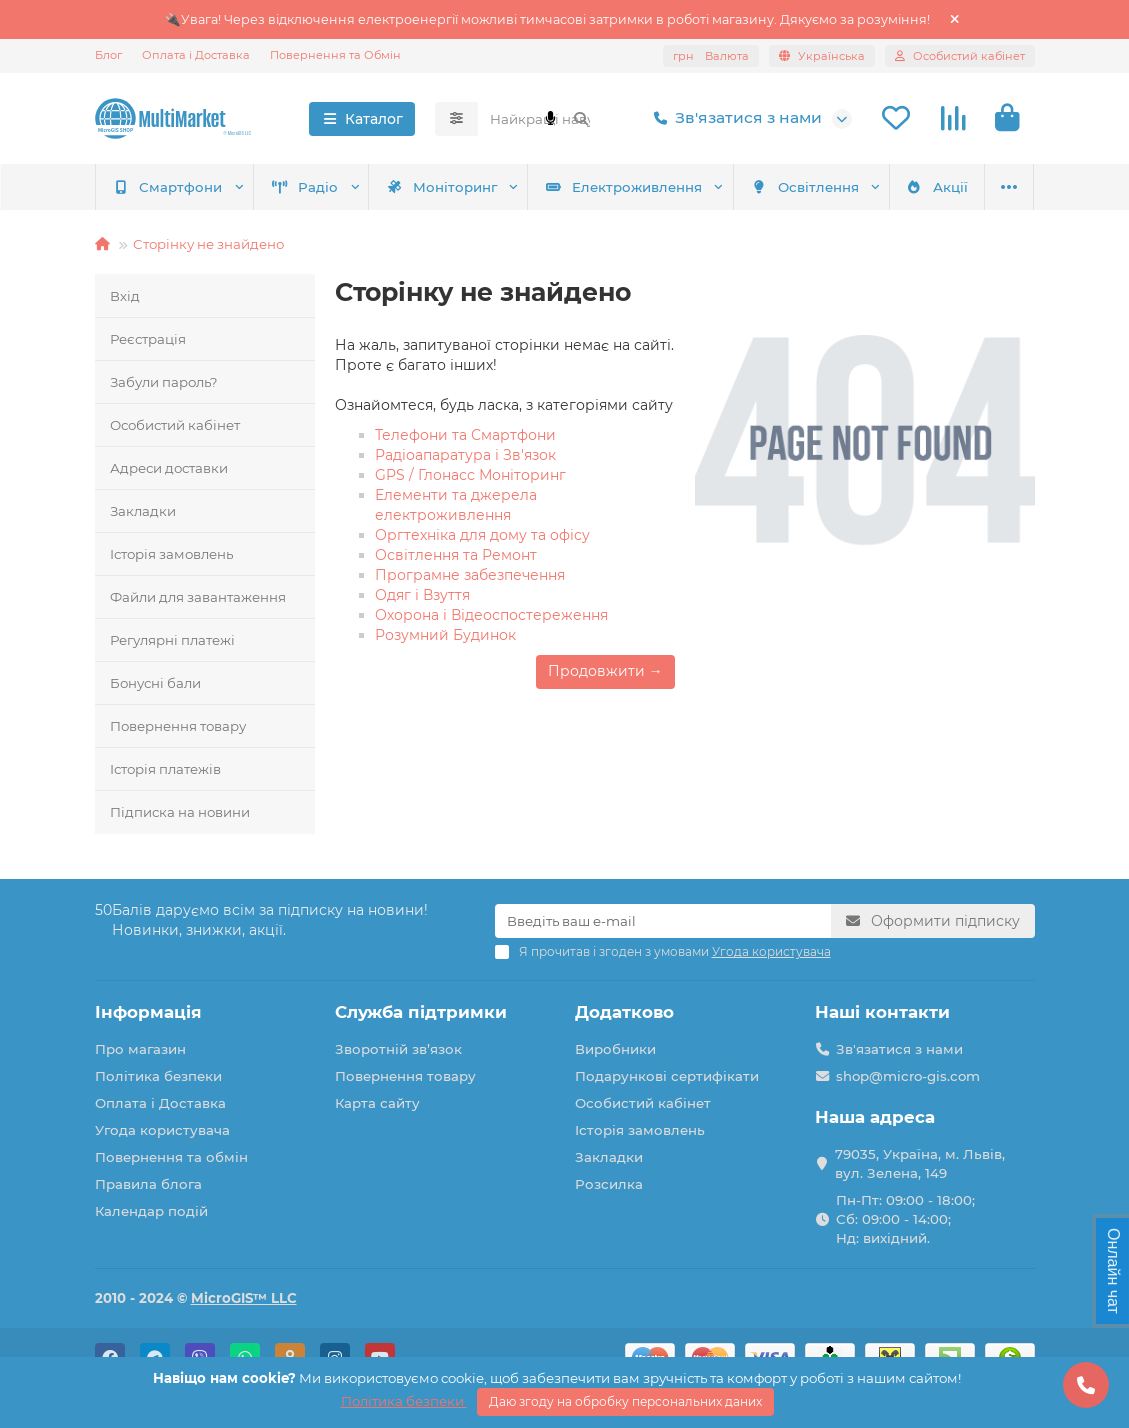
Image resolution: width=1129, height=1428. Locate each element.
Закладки (143, 511)
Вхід (125, 296)
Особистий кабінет (175, 425)
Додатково (624, 1012)
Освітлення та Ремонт (456, 555)
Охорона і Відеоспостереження (491, 615)
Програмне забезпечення (470, 575)
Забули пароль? (164, 382)
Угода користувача (162, 1130)
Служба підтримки (421, 1012)
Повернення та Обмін (335, 55)
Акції (937, 187)
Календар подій (151, 1211)
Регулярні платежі (172, 640)
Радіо (305, 187)
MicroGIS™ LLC (244, 1298)
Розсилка (609, 1184)
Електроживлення (623, 187)
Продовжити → (605, 671)
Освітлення (805, 187)
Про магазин (140, 1049)
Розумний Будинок (445, 635)
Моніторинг (441, 187)
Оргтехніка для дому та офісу (482, 535)
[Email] (663, 921)
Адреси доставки (169, 468)
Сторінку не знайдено (208, 244)
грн (711, 56)
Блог (108, 55)
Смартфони (168, 187)
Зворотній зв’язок (398, 1049)
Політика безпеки (158, 1076)
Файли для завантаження (198, 597)
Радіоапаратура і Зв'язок (465, 455)
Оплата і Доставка (196, 55)
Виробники (615, 1049)
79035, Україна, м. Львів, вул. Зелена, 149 (920, 1163)
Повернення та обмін (171, 1157)
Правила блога (148, 1184)
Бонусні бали (155, 683)
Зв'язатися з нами (734, 118)
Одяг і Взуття (422, 595)
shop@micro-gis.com (908, 1076)
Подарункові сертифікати (667, 1076)
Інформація (148, 1012)
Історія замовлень (171, 554)
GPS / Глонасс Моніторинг (470, 475)
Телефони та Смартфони (465, 435)
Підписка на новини (180, 812)
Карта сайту (377, 1103)
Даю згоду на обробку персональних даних (625, 1401)
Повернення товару (178, 726)
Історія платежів (165, 769)
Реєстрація (148, 339)
